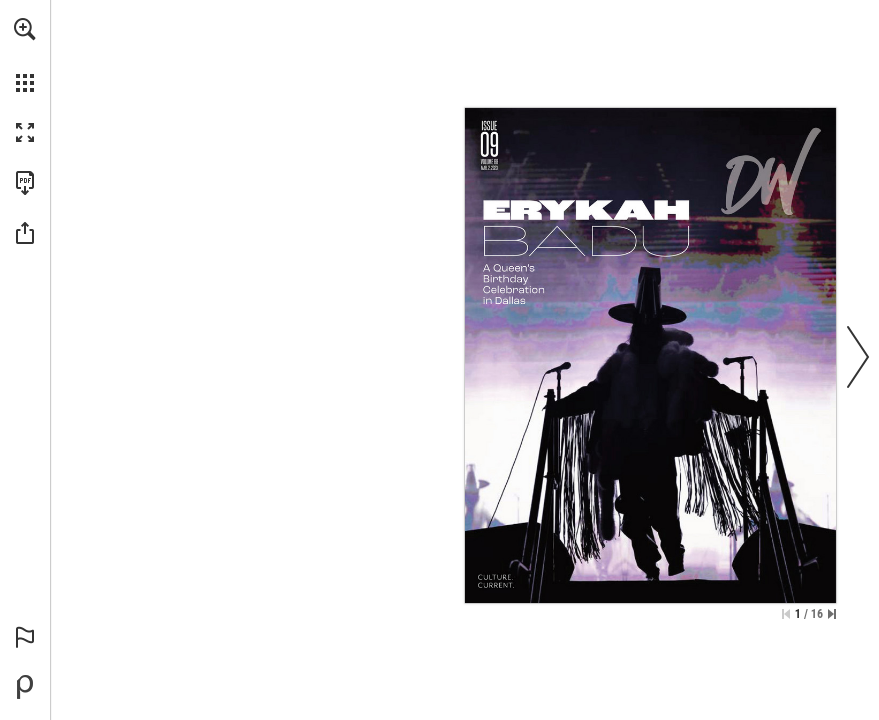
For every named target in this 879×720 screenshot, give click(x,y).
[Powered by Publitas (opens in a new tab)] (25, 687)
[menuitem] (25, 55)
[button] (25, 29)
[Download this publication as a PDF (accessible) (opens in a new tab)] (25, 183)
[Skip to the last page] (832, 614)
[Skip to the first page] (786, 614)
